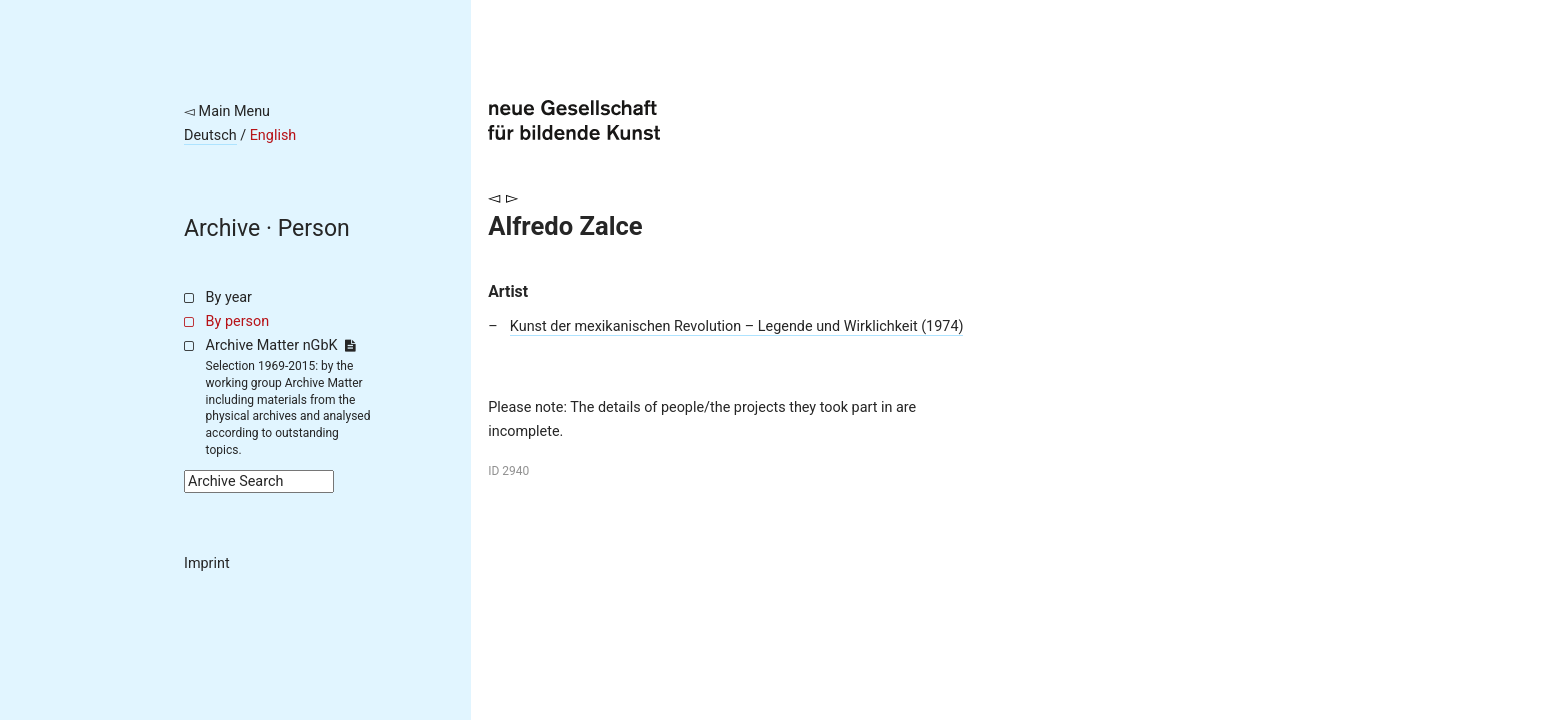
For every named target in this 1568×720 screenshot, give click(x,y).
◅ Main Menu (227, 111)
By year (229, 297)
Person (314, 228)
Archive (222, 228)
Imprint (207, 563)
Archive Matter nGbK (281, 345)
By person (238, 321)
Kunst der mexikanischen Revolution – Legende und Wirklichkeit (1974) (737, 326)
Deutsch (210, 135)
